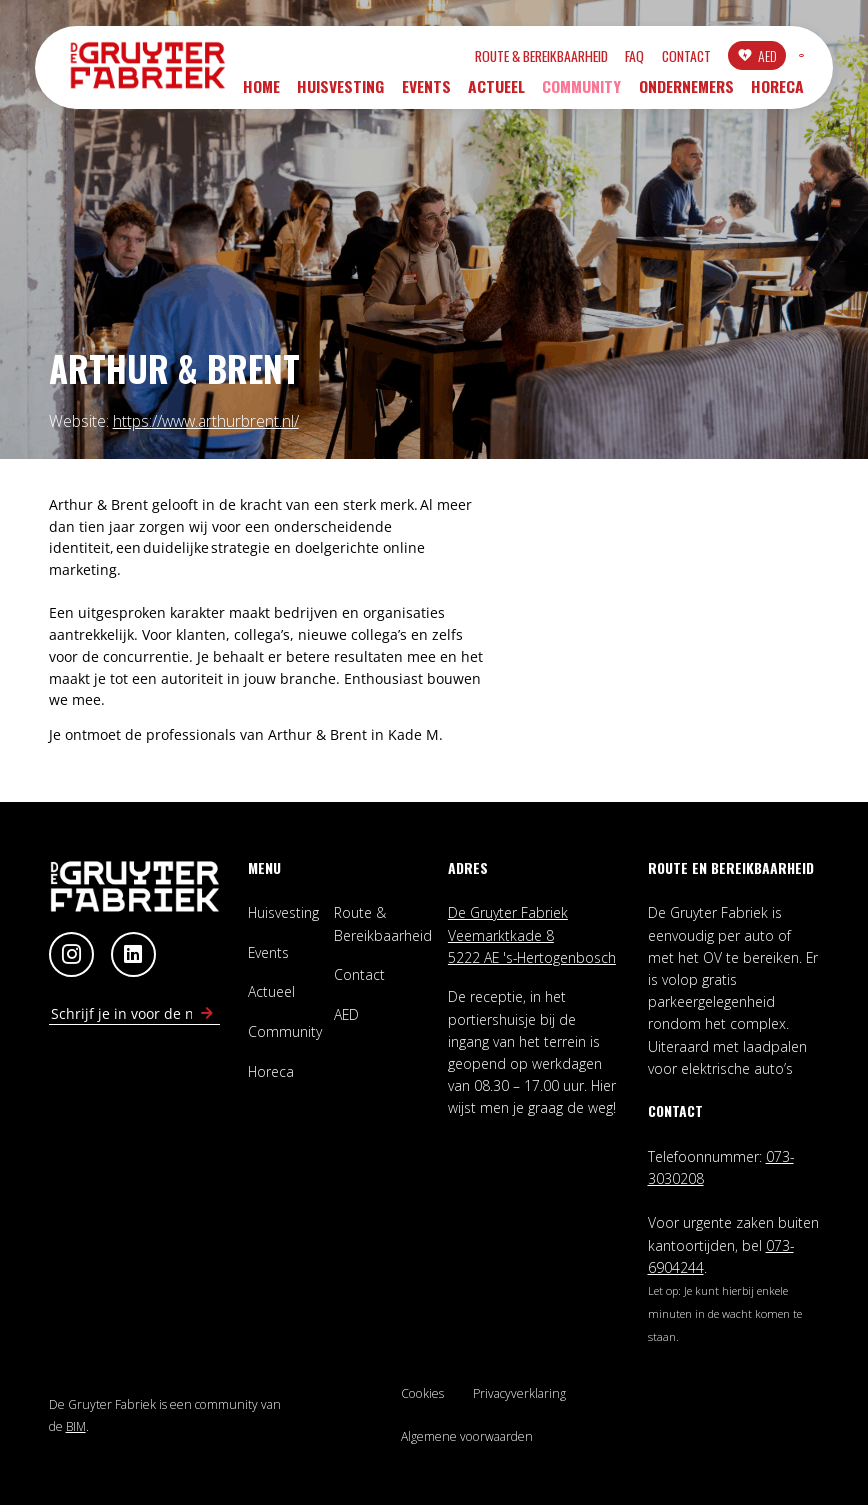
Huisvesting (340, 93)
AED (665, 57)
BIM (76, 1426)
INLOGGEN (751, 58)
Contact (584, 58)
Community (581, 93)
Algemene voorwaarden (467, 1436)
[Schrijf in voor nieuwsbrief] (207, 1013)
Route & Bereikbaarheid (440, 58)
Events (426, 93)
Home (261, 93)
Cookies (422, 1393)
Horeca (777, 93)
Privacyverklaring (519, 1393)
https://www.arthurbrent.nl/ (206, 421)
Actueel (496, 93)
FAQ (533, 58)
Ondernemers (686, 93)
